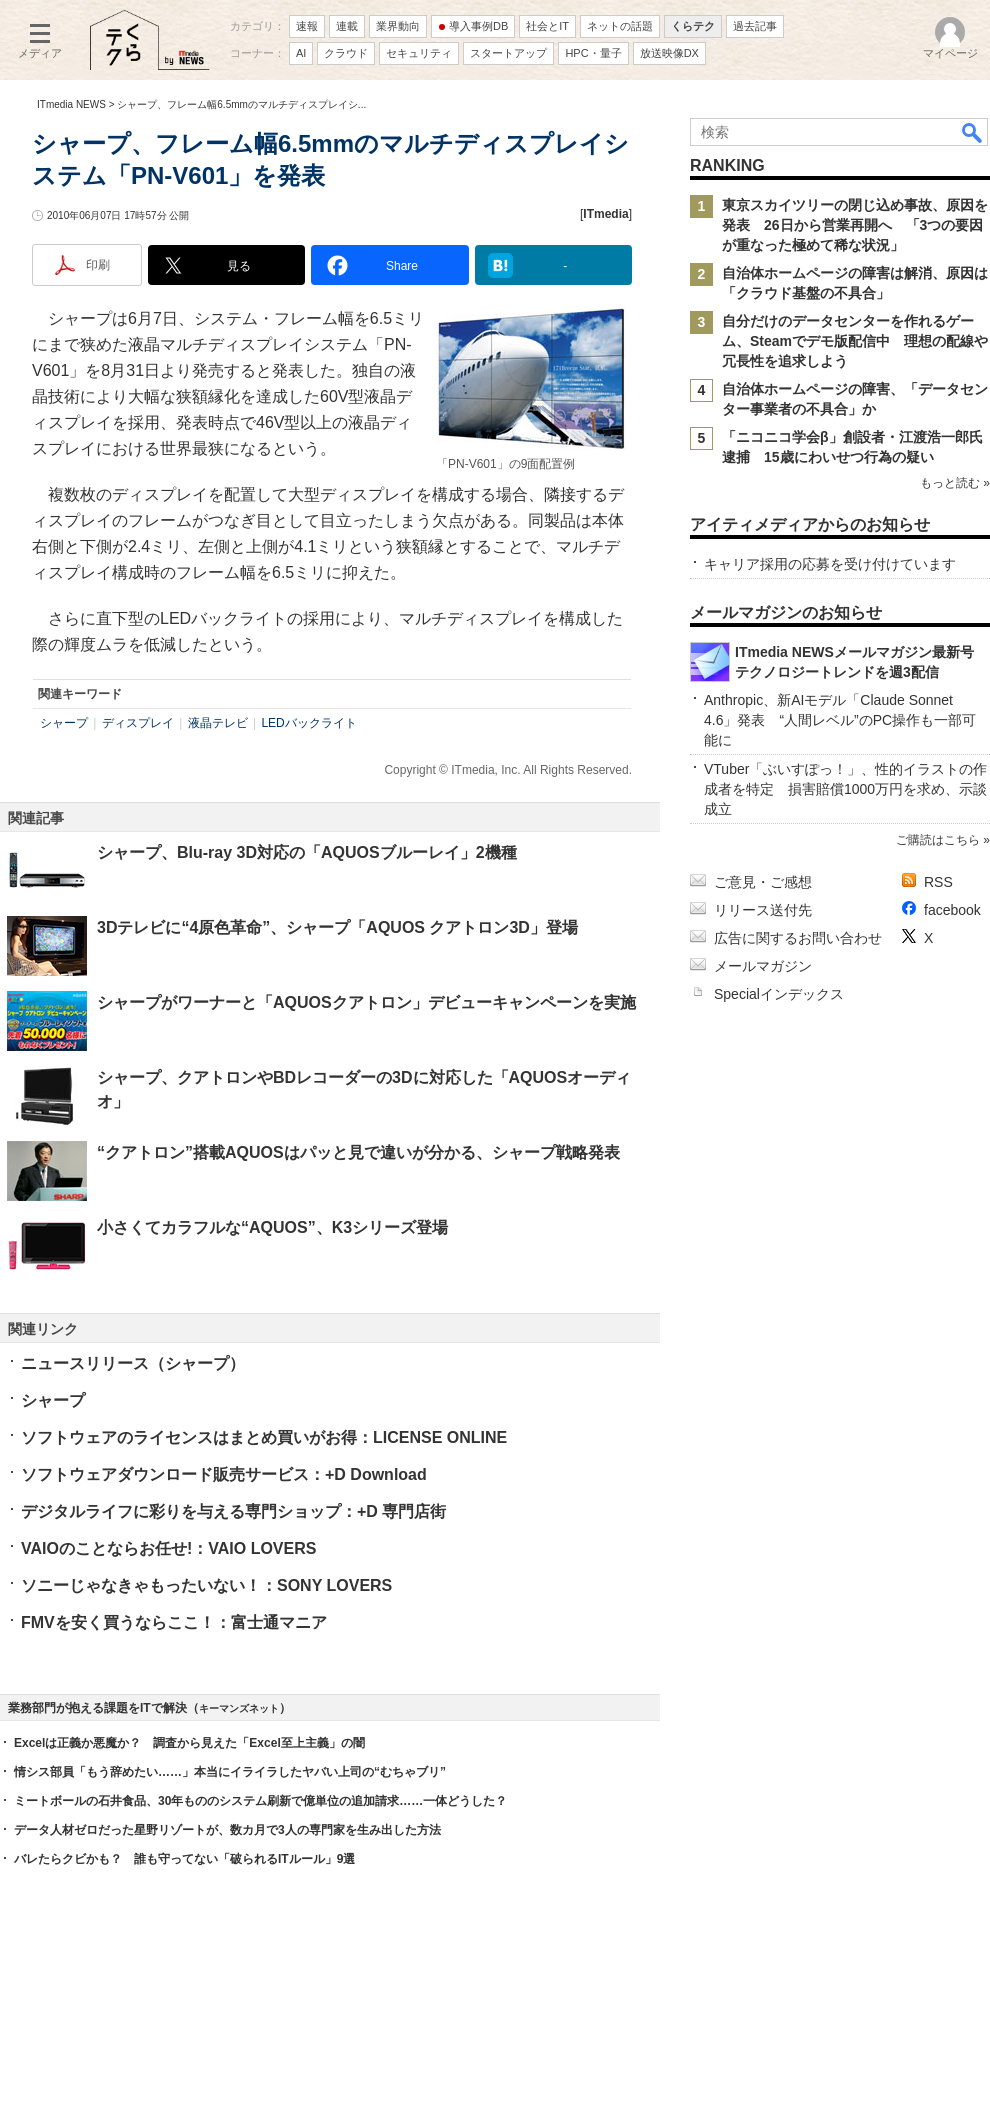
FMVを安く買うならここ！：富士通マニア (174, 1622)
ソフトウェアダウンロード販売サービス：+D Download (224, 1474)
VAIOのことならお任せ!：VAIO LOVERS (168, 1548)
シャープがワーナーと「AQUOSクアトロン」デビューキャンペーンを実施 (366, 1002)
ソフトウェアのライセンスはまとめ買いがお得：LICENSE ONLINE (264, 1437)
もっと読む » (955, 483)
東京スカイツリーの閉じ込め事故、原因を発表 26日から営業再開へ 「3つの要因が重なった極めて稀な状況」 (855, 225)
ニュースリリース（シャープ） (133, 1363)
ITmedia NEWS (71, 104)
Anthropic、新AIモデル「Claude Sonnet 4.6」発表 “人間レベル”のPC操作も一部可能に (840, 720)
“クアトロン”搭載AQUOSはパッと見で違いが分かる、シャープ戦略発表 (358, 1152)
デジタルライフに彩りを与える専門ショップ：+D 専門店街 (233, 1511)
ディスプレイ (138, 723)
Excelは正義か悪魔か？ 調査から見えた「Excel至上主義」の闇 (189, 1743)
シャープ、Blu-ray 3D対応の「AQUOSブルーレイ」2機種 (307, 852)
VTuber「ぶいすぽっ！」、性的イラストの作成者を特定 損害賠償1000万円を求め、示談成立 (845, 789)
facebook (952, 910)
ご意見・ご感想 (763, 882)
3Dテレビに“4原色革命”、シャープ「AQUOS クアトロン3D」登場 (337, 927)
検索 (973, 132)
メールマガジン (763, 966)
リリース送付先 (763, 910)
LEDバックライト (308, 723)
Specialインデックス (779, 994)
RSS (938, 882)
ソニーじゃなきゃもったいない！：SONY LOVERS (206, 1585)
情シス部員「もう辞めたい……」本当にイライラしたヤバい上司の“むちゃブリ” (230, 1772)
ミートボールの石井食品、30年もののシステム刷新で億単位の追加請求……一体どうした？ (260, 1801)
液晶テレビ (218, 723)
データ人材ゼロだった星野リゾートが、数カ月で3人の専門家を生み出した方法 (227, 1830)
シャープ (64, 723)
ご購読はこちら (938, 840)
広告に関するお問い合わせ (798, 938)
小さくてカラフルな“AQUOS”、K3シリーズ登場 (272, 1227)
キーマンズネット (239, 1708)
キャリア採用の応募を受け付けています (830, 564)
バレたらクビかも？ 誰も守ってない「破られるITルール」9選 (184, 1859)
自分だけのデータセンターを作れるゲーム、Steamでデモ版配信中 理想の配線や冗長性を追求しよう (855, 341)
